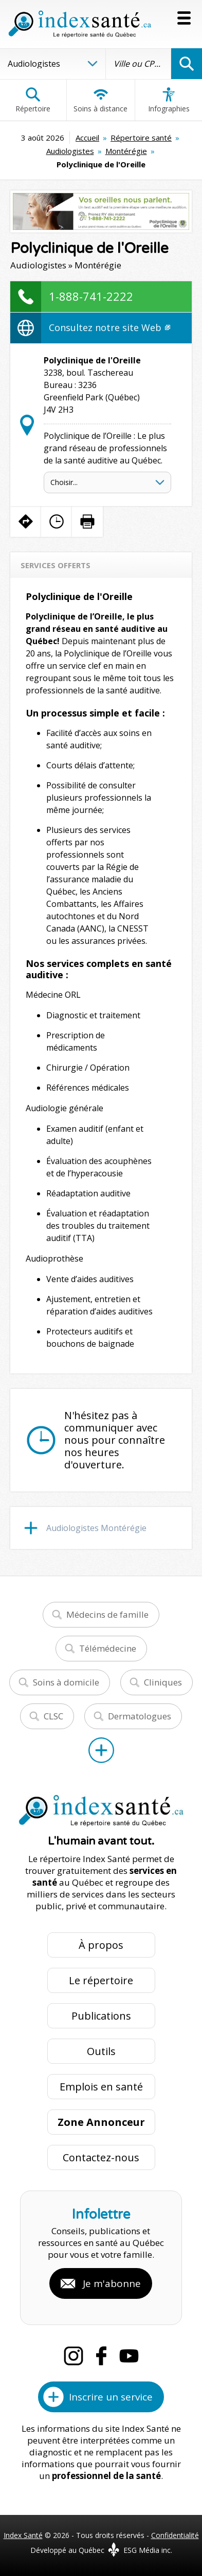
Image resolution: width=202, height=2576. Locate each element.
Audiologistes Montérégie (96, 1528)
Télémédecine (107, 1648)
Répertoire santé (141, 137)
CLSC (53, 1716)
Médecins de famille (107, 1614)
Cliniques (163, 1682)
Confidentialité (175, 2535)
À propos (101, 1945)
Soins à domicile (66, 1682)
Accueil (87, 137)
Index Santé (23, 2535)
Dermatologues (139, 1716)
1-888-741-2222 (91, 296)
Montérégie (126, 151)
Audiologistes (70, 151)
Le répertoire (101, 1980)
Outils (101, 2051)
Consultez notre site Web (109, 327)
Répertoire (32, 100)
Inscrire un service (111, 2397)
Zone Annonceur (101, 2122)
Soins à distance (100, 100)
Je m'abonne (112, 2283)
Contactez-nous (101, 2157)
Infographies (169, 100)
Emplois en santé (101, 2087)
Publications (101, 2016)
